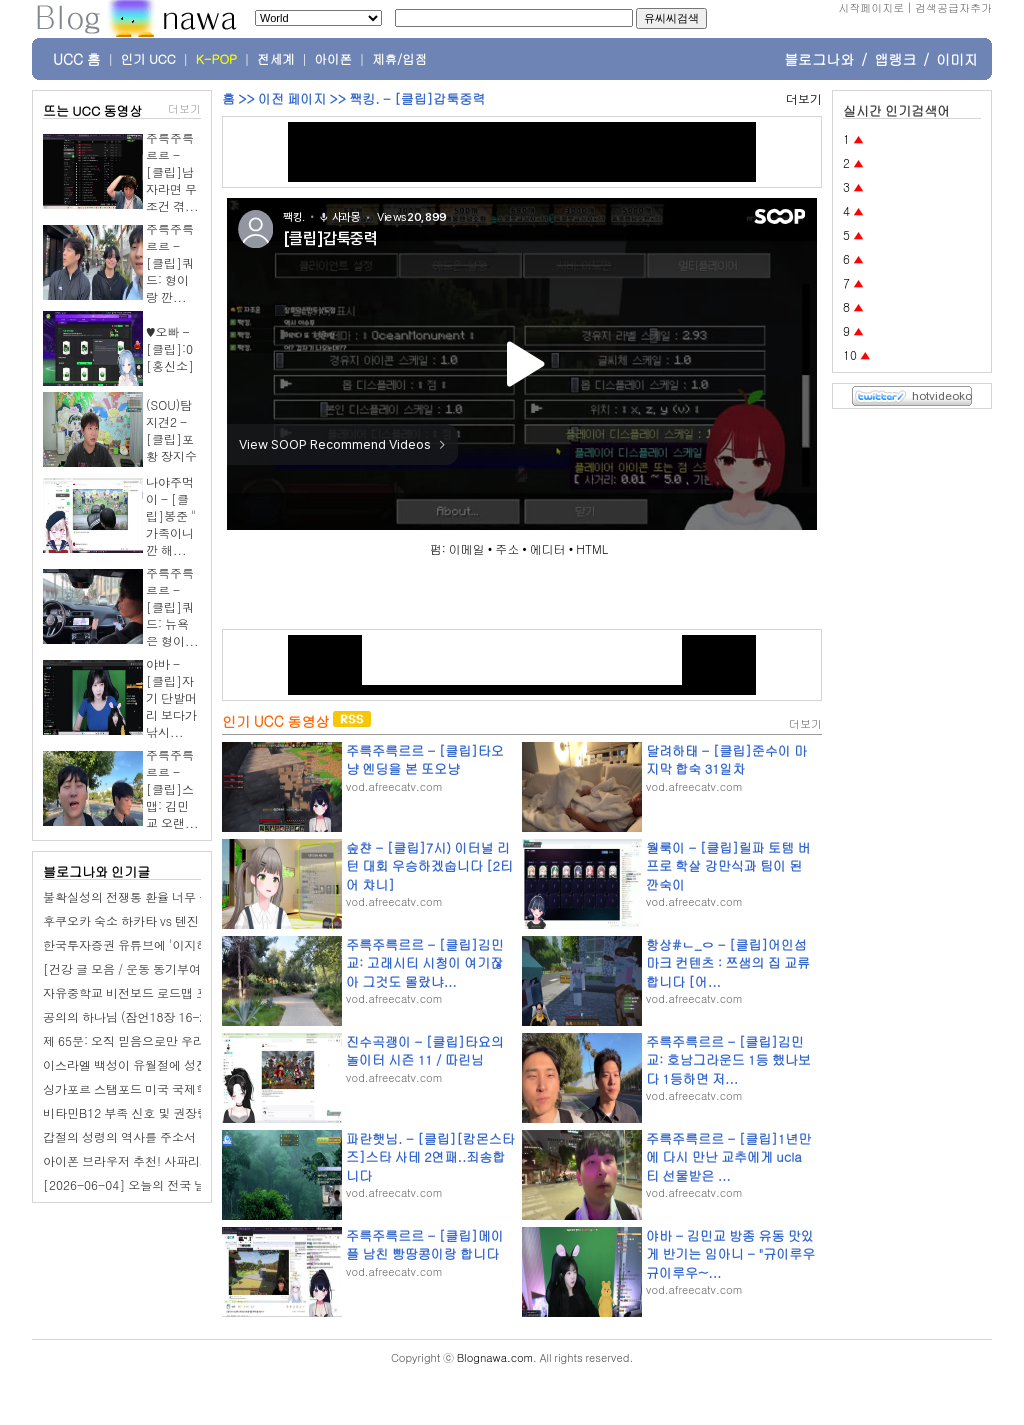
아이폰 (334, 59)
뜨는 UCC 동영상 (93, 110)
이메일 (467, 548)
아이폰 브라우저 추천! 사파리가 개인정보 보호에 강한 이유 (199, 1160)
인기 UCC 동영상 (275, 721)
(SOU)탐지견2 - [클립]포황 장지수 (171, 430)
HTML (592, 548)
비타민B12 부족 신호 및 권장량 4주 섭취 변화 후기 (177, 1112)
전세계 (276, 59)
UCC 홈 (77, 59)
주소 (507, 548)
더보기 (184, 108)
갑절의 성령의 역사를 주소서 (119, 1136)
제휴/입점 (399, 59)
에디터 (548, 548)
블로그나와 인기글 (96, 871)
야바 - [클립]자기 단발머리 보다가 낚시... (171, 697)
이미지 (957, 59)
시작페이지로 (871, 7)
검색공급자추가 (953, 7)
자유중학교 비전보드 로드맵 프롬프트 (143, 992)
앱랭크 (895, 59)
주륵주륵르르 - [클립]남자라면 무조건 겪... (172, 171)
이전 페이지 (292, 98)
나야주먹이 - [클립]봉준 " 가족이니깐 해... (171, 515)
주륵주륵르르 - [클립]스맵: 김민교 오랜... (172, 788)
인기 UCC (148, 59)
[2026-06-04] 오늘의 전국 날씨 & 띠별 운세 (163, 1184)
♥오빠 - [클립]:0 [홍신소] (170, 348)
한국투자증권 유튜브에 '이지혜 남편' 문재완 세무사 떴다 (193, 944)
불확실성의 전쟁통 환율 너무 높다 (133, 896)
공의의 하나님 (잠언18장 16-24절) (136, 1016)
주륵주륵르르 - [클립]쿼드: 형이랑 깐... (170, 262)
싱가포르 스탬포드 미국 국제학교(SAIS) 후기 (162, 1088)
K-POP (216, 59)
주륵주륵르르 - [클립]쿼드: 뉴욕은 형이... (172, 606)
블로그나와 (819, 59)
